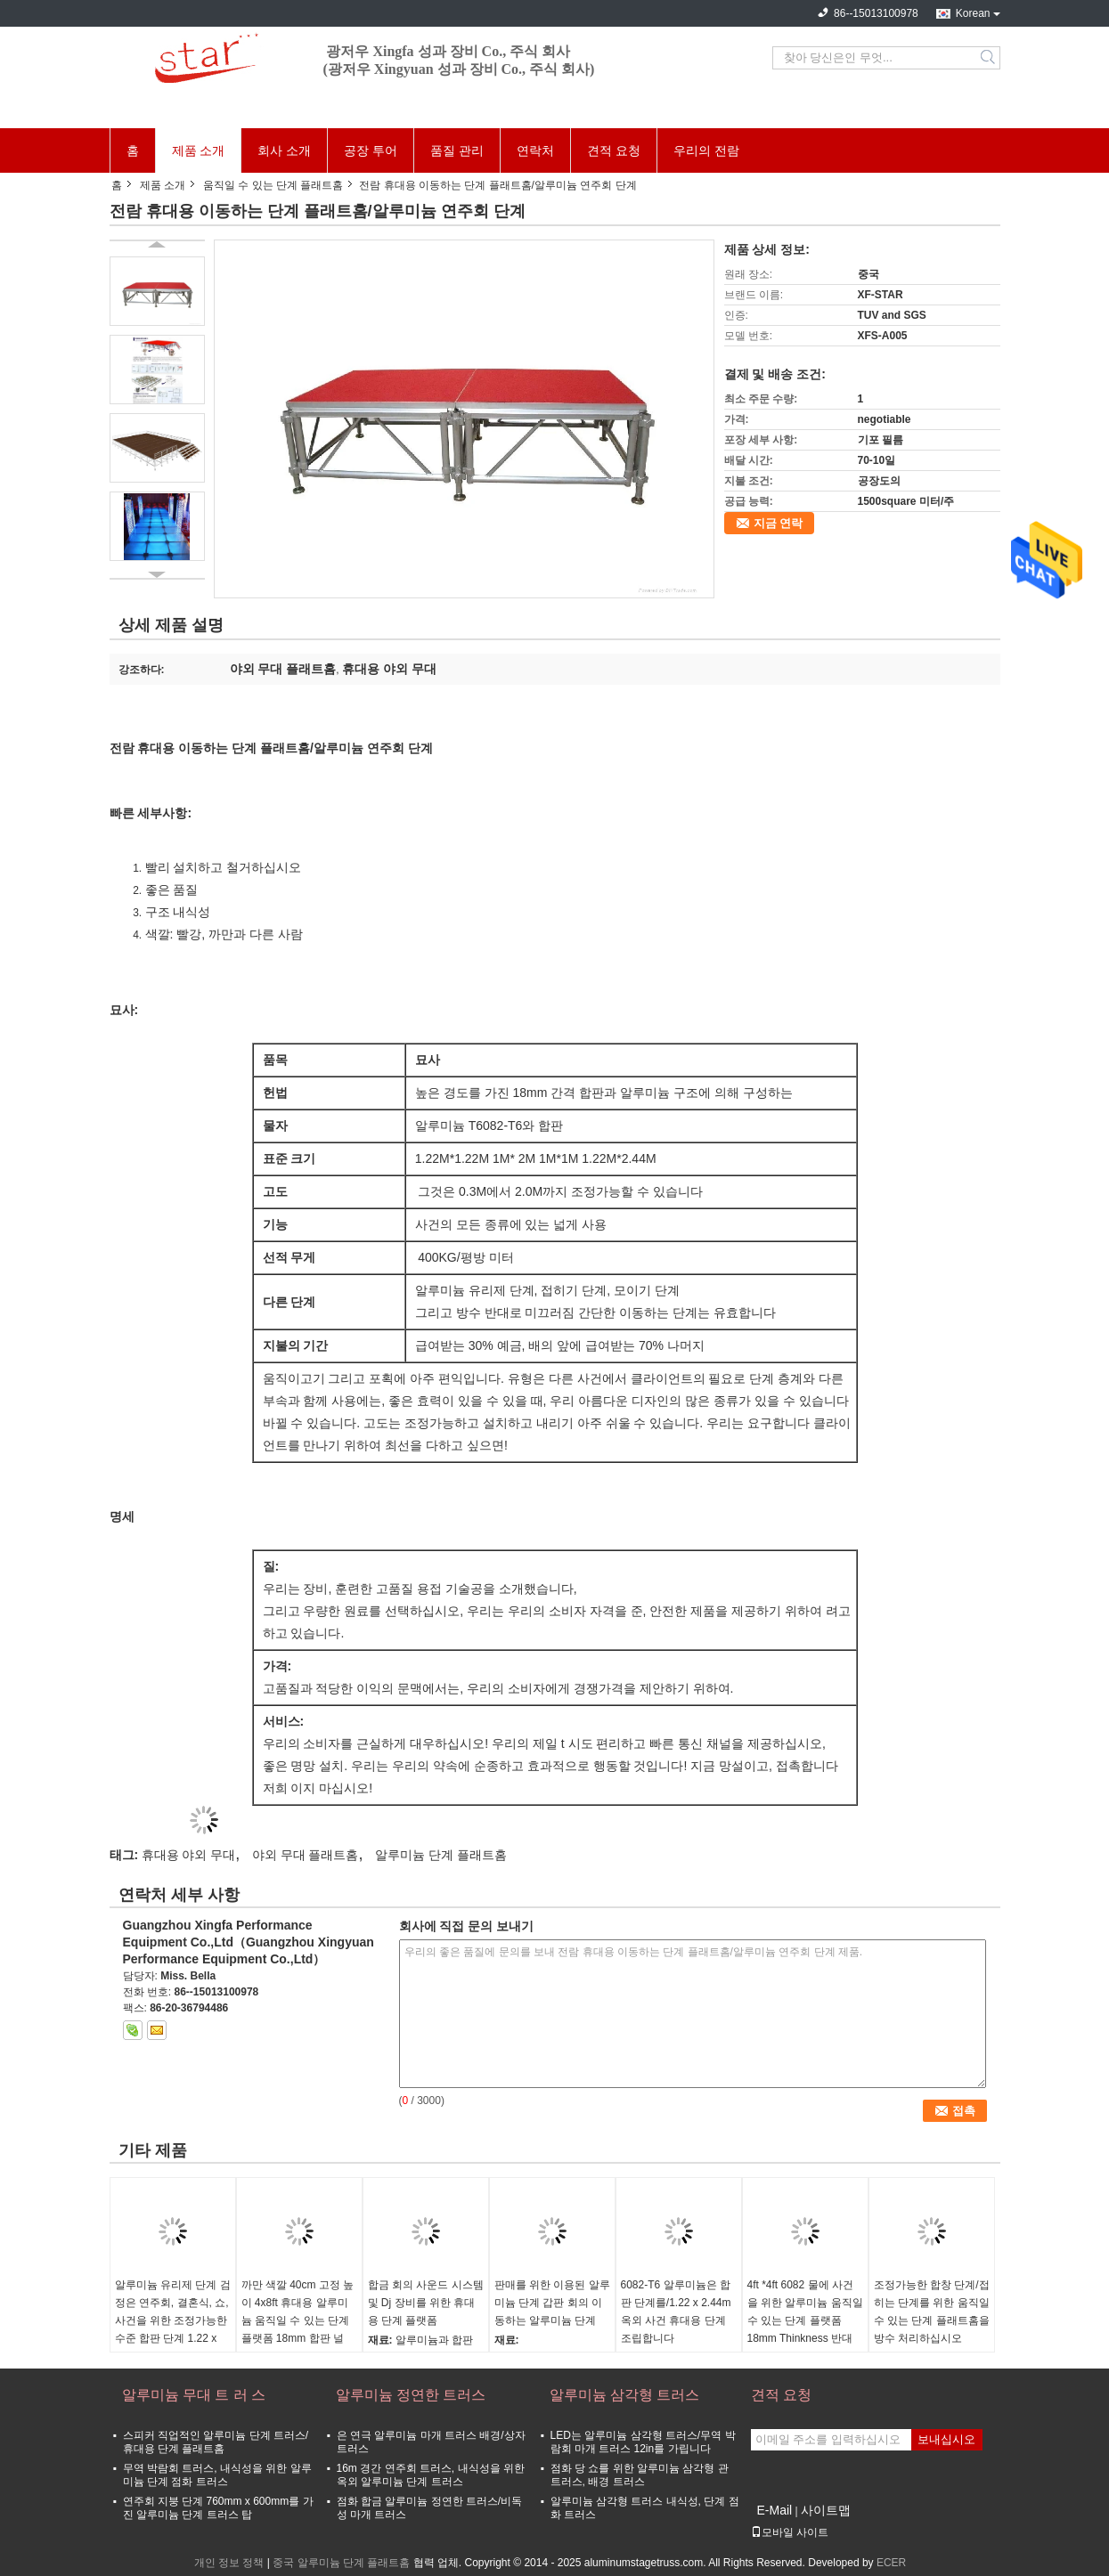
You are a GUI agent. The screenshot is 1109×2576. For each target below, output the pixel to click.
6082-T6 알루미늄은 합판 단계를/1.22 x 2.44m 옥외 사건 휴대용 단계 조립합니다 (676, 2311)
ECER (891, 2562)
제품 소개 (198, 150)
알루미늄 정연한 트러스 (411, 2394)
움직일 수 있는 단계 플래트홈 (273, 185)
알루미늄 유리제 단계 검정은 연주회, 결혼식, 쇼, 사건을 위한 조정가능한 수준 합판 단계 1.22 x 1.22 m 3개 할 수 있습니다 (173, 2329)
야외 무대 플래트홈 (305, 1855)
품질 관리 (457, 150)
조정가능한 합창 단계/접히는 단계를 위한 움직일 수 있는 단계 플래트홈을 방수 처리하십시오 (932, 2311)
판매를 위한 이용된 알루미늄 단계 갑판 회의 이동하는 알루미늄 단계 (552, 2303)
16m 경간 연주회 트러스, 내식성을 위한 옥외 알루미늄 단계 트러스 (431, 2475)
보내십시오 (946, 2439)
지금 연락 (778, 523)
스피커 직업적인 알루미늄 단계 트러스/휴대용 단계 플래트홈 (216, 2442)
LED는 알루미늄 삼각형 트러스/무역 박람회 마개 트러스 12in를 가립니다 (643, 2442)
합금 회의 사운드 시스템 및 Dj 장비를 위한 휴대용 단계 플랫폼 (426, 2303)
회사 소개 (284, 150)
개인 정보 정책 (229, 2562)
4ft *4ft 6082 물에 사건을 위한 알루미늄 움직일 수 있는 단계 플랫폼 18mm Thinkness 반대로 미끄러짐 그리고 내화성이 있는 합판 (805, 2329)
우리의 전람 (706, 150)
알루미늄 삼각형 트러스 (625, 2394)
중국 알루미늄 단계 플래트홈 (341, 2562)
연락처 (535, 150)
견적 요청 (613, 150)
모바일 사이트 (789, 2532)
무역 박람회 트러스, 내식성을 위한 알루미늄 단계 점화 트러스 (217, 2475)
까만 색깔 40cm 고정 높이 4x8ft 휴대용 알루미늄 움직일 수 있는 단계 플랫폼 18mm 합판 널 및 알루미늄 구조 (298, 2320)
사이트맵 (826, 2510)
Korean (973, 13)
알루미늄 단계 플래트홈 (441, 1855)
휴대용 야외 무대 (189, 1855)
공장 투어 (370, 150)
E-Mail (775, 2510)
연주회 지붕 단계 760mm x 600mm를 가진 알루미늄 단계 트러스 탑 (218, 2508)
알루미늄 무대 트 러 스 (194, 2394)
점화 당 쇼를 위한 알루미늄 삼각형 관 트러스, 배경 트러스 (639, 2475)
